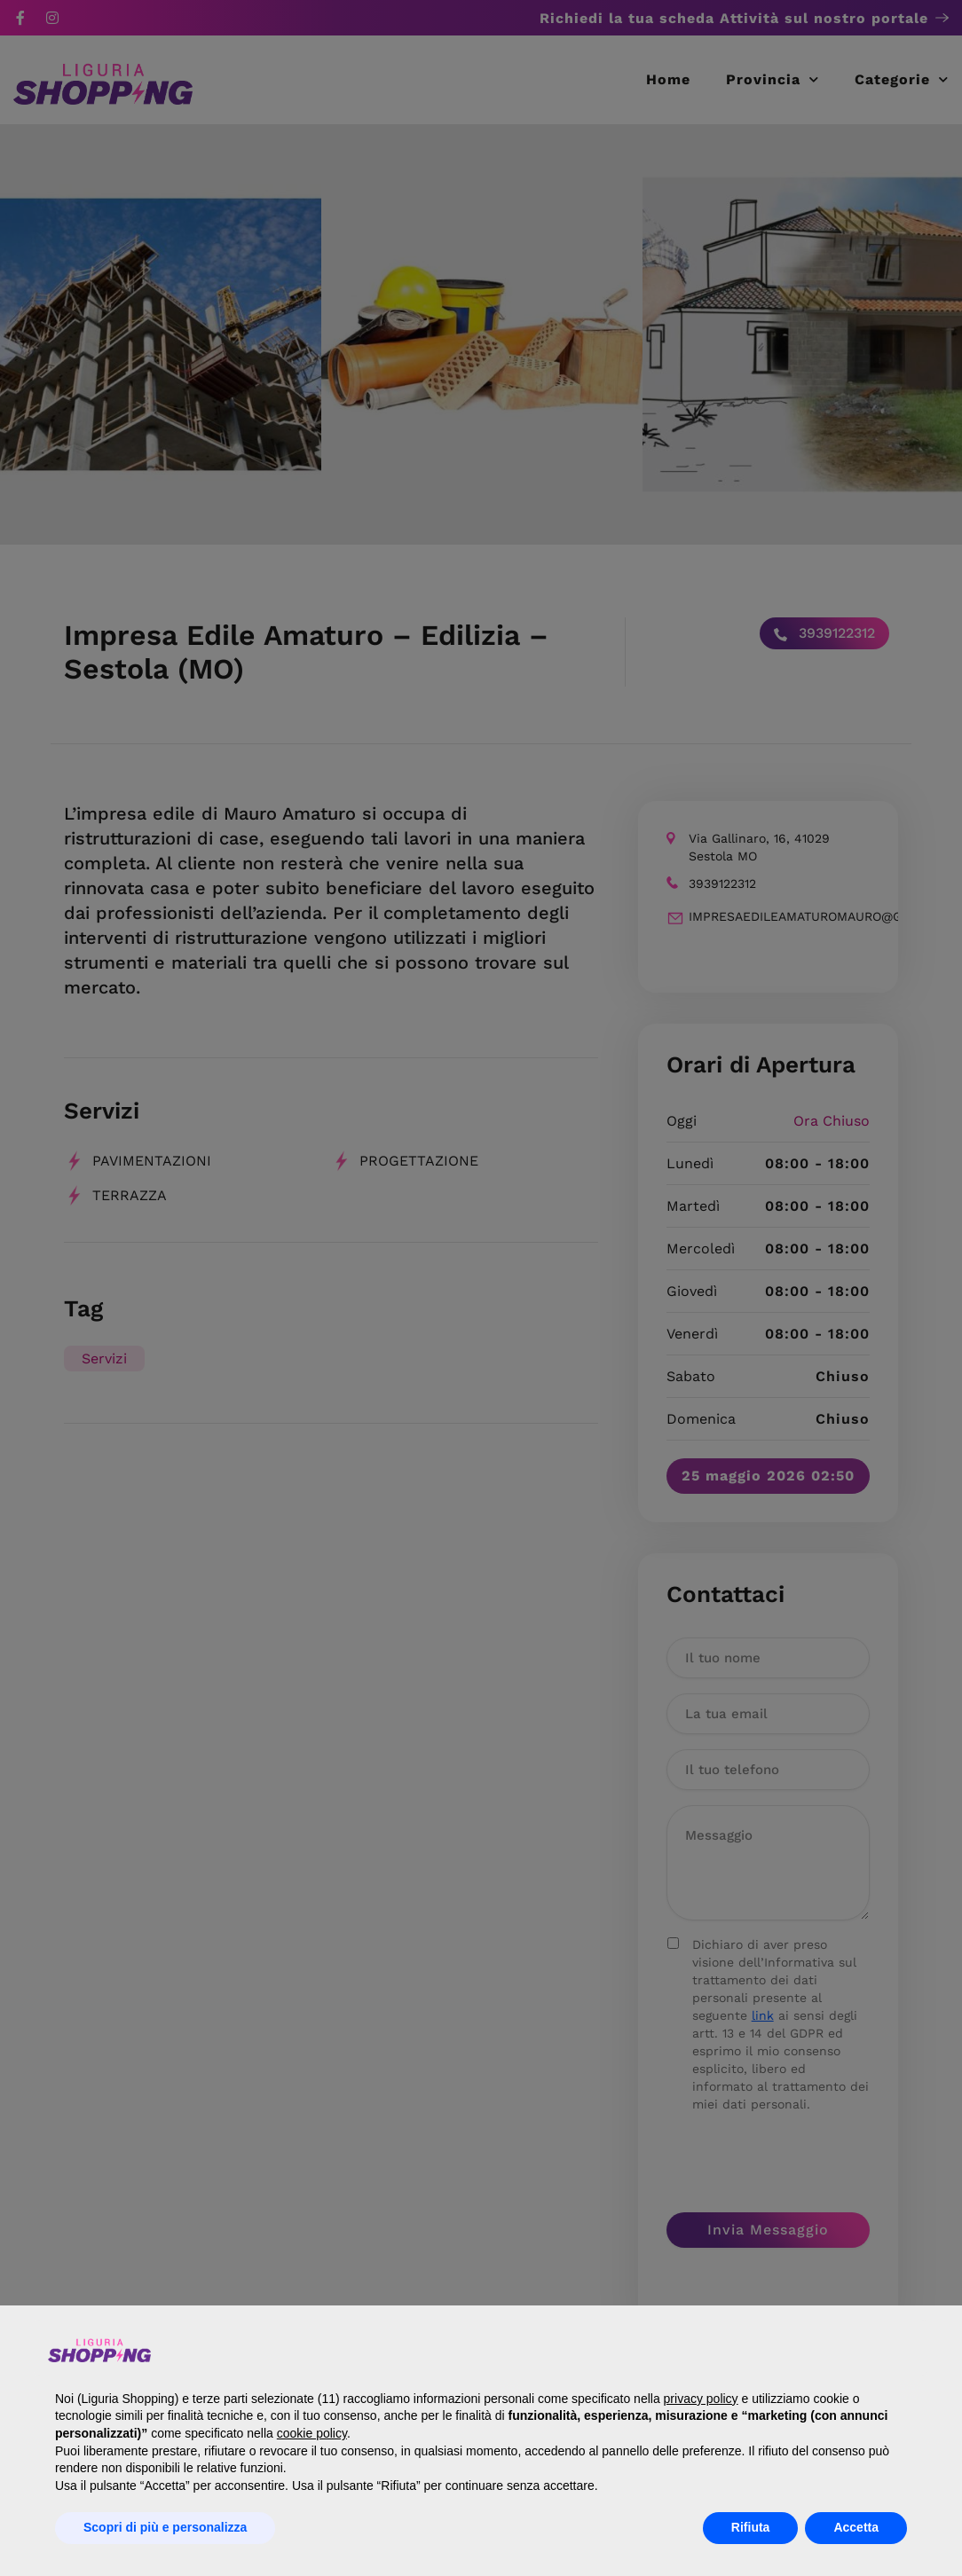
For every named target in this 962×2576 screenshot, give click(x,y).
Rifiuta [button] (750, 2527)
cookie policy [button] (312, 2433)
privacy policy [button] (701, 2398)
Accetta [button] (856, 2527)
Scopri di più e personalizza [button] (165, 2527)
